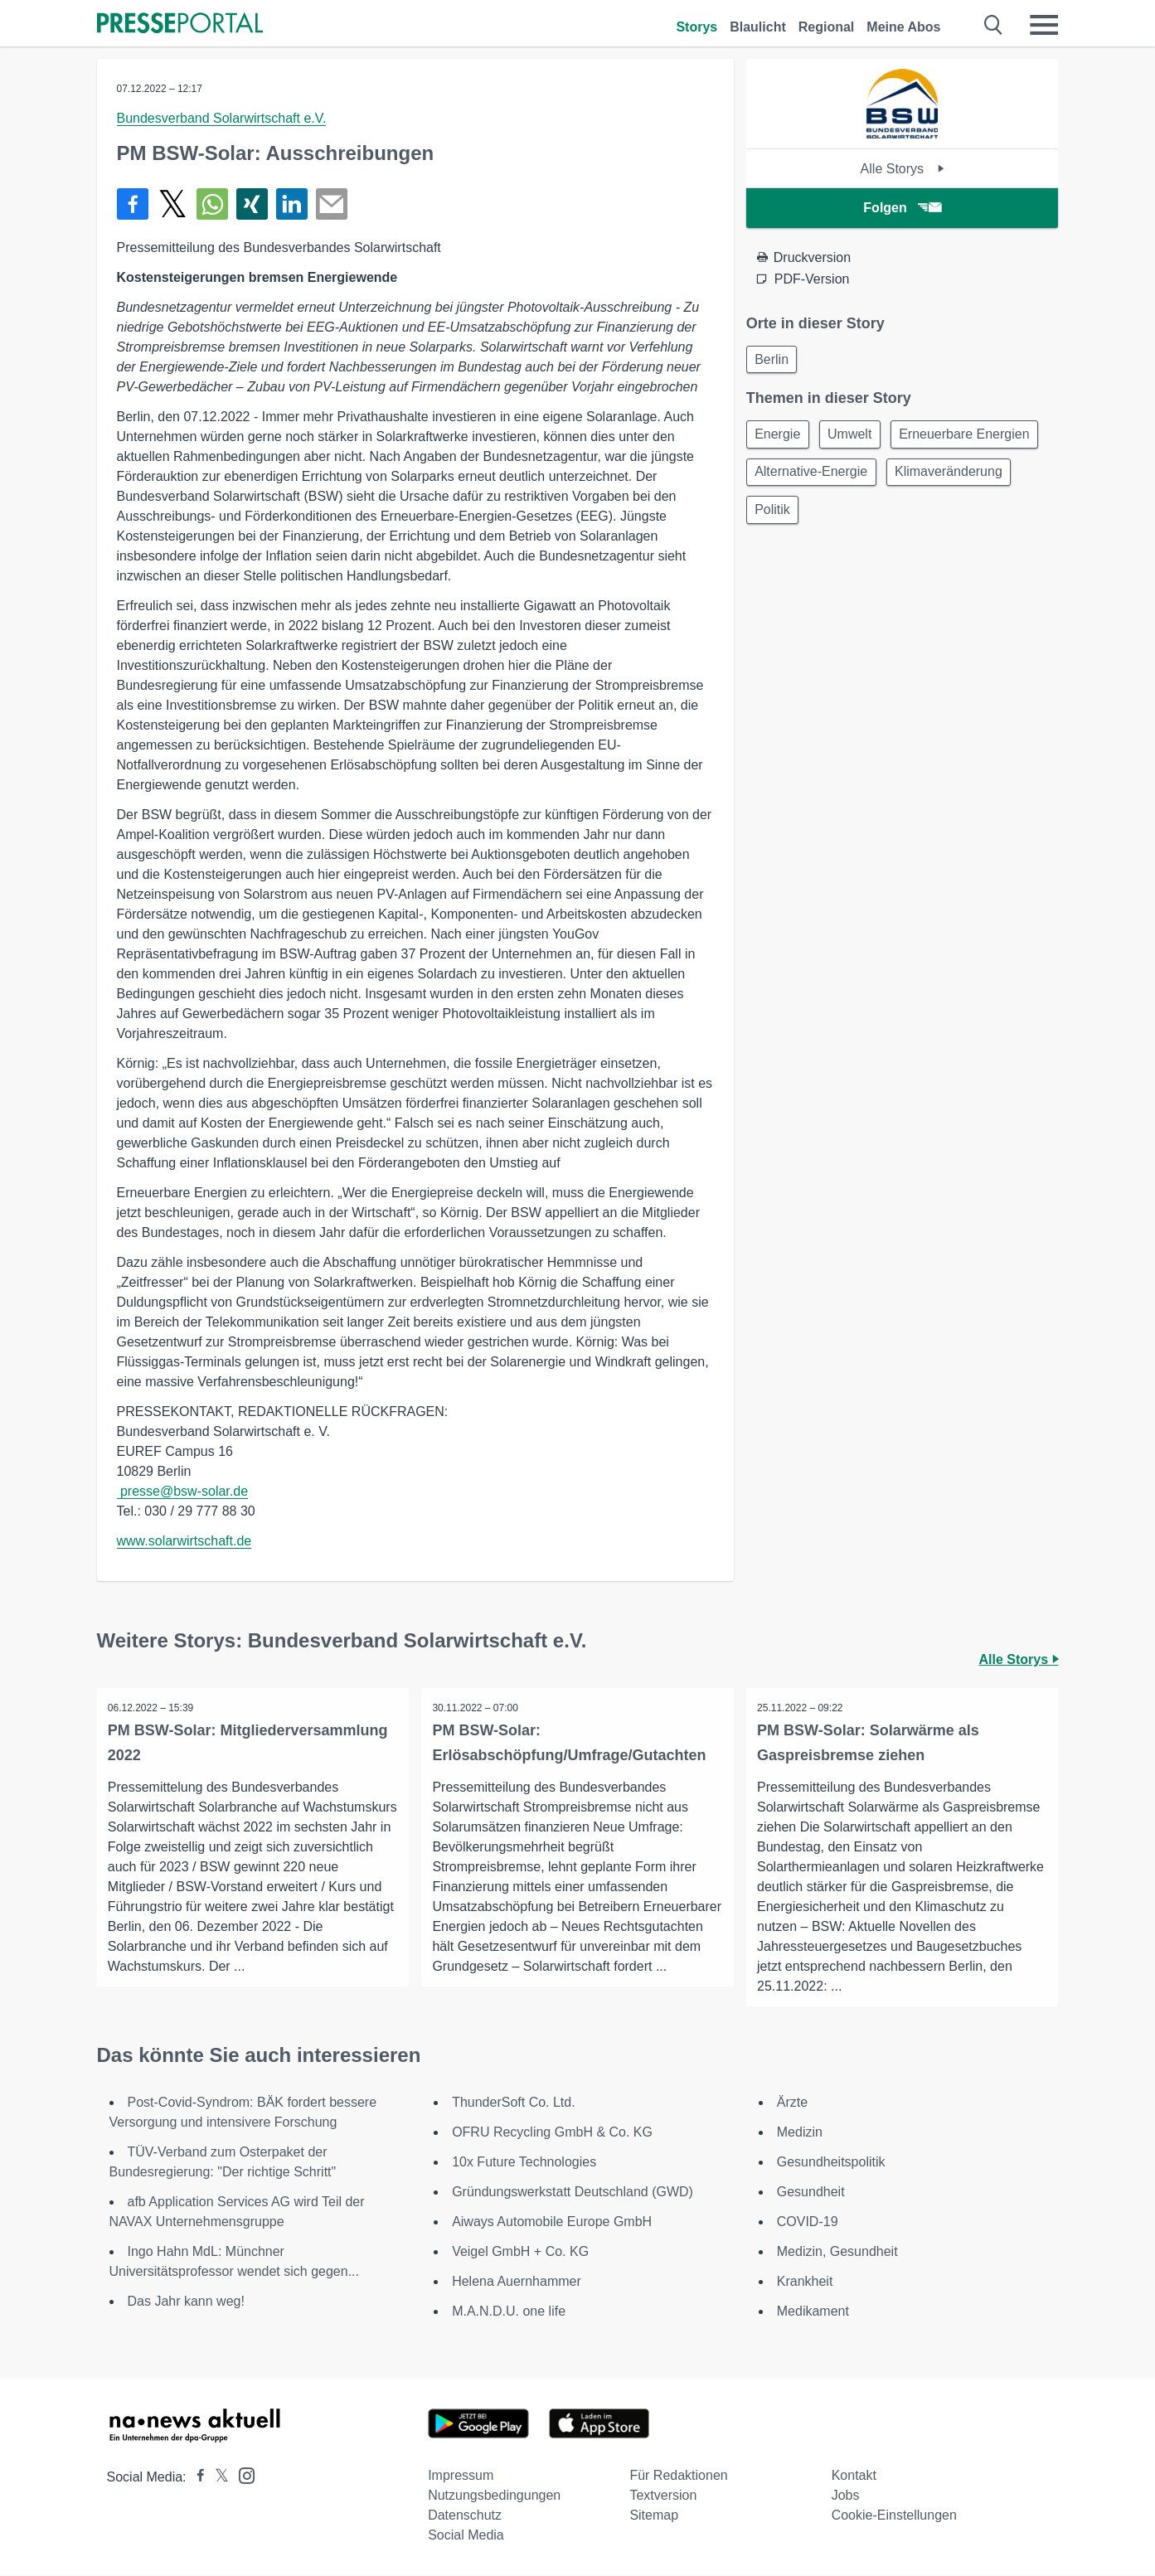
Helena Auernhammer (516, 2282)
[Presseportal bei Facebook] (196, 2478)
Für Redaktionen (678, 2476)
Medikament (813, 2312)
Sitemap (653, 2516)
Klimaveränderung (811, 517)
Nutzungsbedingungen (494, 2496)
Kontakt (854, 2476)
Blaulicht (758, 27)
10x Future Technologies (524, 2163)
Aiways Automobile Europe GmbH (552, 2222)
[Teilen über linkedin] (292, 204)
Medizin (800, 2133)
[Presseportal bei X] (217, 2478)
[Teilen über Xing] (252, 204)
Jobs (846, 2496)
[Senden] (331, 204)
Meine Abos (903, 27)
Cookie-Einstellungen (894, 2516)
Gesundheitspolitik (831, 2163)
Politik (914, 517)
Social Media (466, 2536)
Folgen (901, 208)
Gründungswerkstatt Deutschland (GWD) (572, 2192)
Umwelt (856, 437)
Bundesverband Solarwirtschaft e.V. (222, 118)
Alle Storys (902, 169)
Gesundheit (811, 2192)
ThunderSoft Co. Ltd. (513, 2103)
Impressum (460, 2476)
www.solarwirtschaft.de (184, 1541)
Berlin (774, 360)
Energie (780, 437)
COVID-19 (807, 2222)
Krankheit (805, 2282)
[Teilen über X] (172, 204)
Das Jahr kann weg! (186, 2302)
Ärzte (792, 2103)
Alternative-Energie (975, 477)
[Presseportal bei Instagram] (242, 2475)
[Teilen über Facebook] (132, 204)
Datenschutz (465, 2516)
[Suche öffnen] (993, 24)
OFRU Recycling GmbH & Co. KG (552, 2133)
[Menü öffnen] (1044, 24)
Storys (696, 27)
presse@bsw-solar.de (184, 1491)
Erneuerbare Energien (822, 477)
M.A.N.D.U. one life (508, 2312)
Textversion (662, 2496)
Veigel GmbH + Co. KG (520, 2252)
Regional (826, 27)
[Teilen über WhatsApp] (212, 204)
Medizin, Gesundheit (837, 2252)
